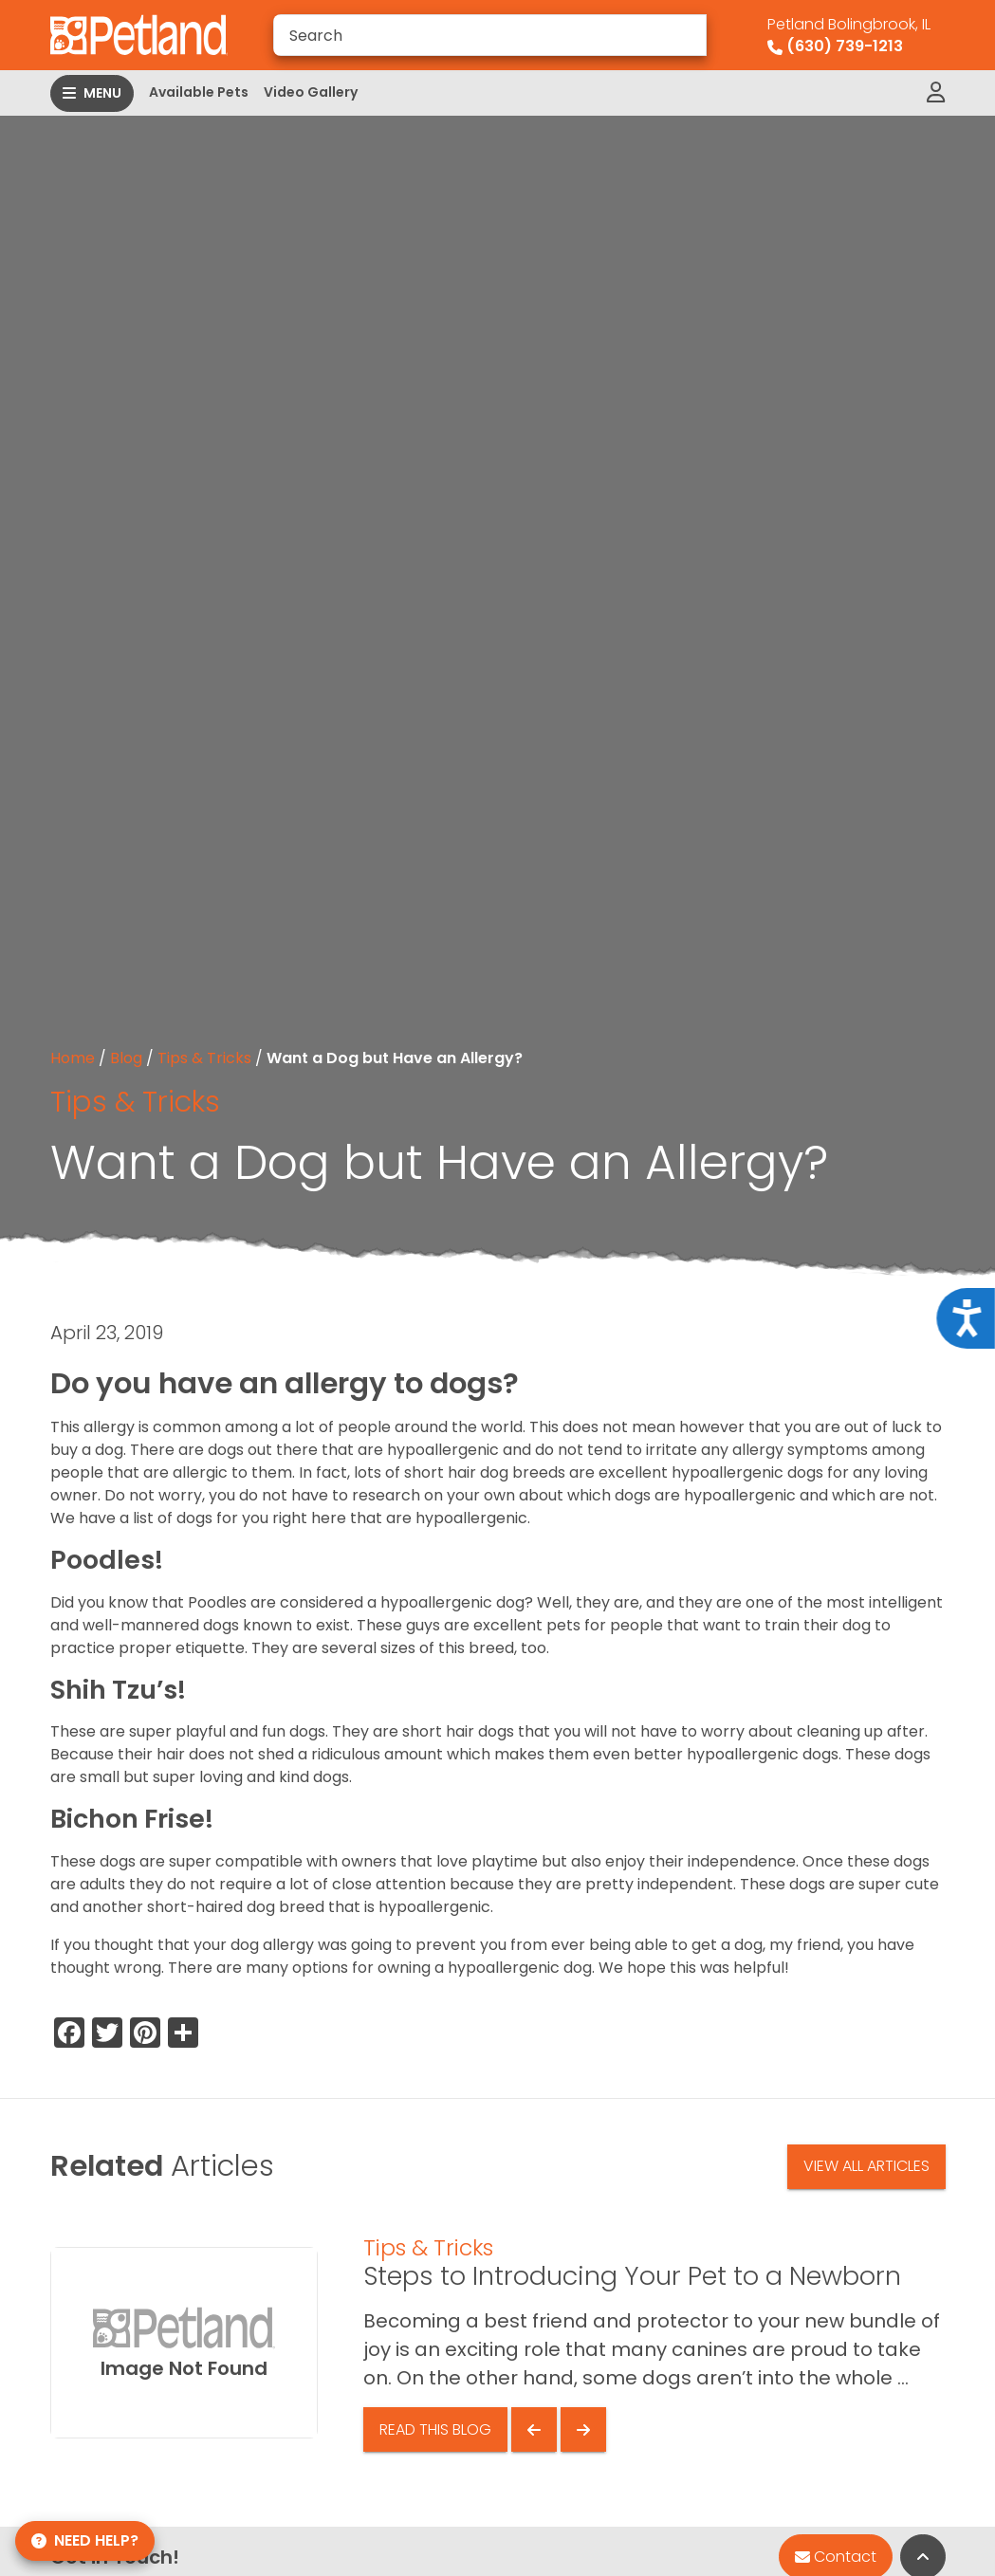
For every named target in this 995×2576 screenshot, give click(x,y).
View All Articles (866, 2166)
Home (72, 1058)
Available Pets (199, 92)
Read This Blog (435, 2429)
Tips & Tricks (204, 1058)
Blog (126, 1058)
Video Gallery (311, 92)
